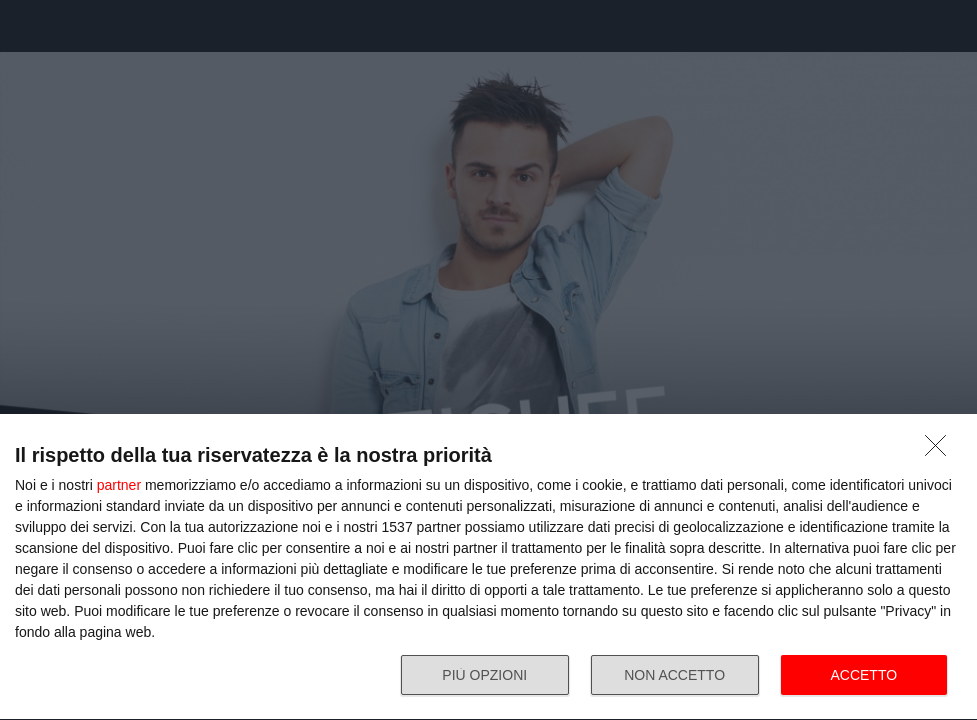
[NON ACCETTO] (941, 451)
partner (119, 485)
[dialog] (488, 567)
